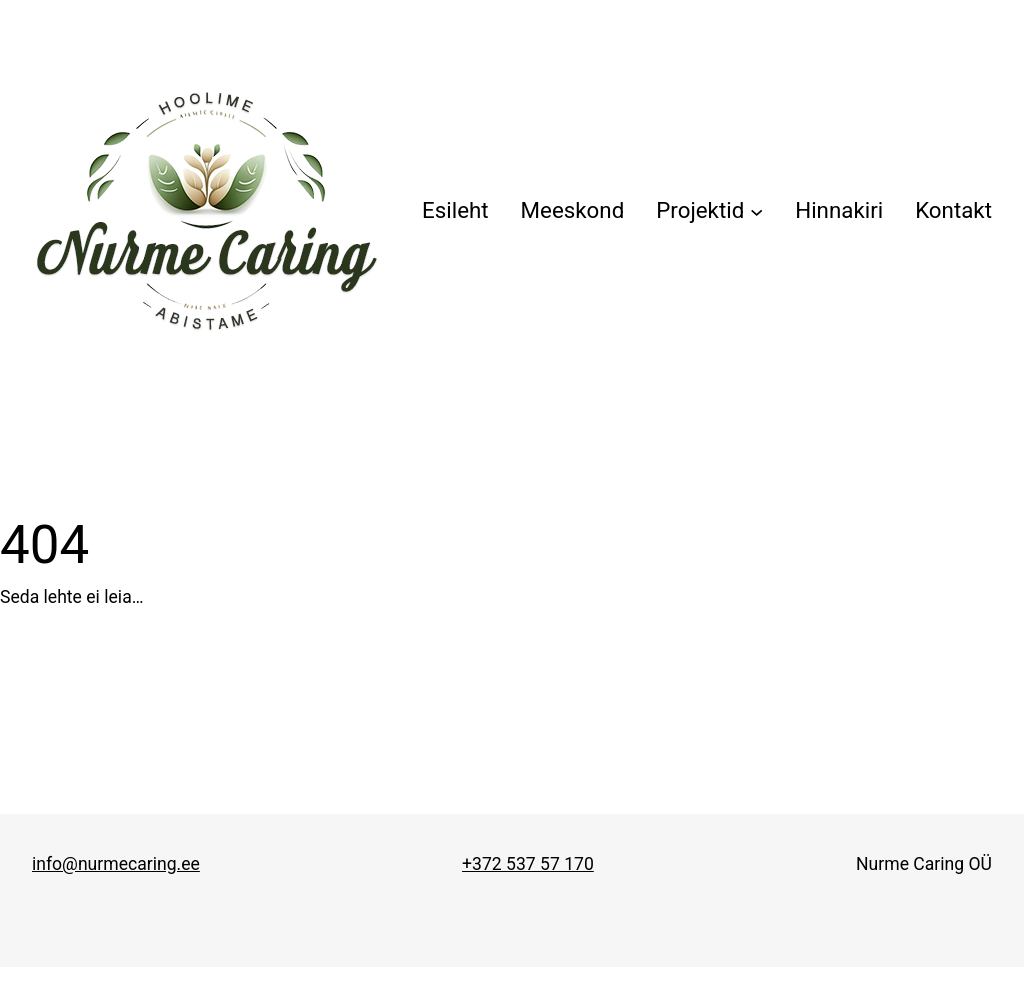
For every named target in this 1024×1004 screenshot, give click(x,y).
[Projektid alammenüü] (709, 211)
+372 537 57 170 (528, 864)
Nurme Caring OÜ (924, 864)
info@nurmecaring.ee (116, 864)
